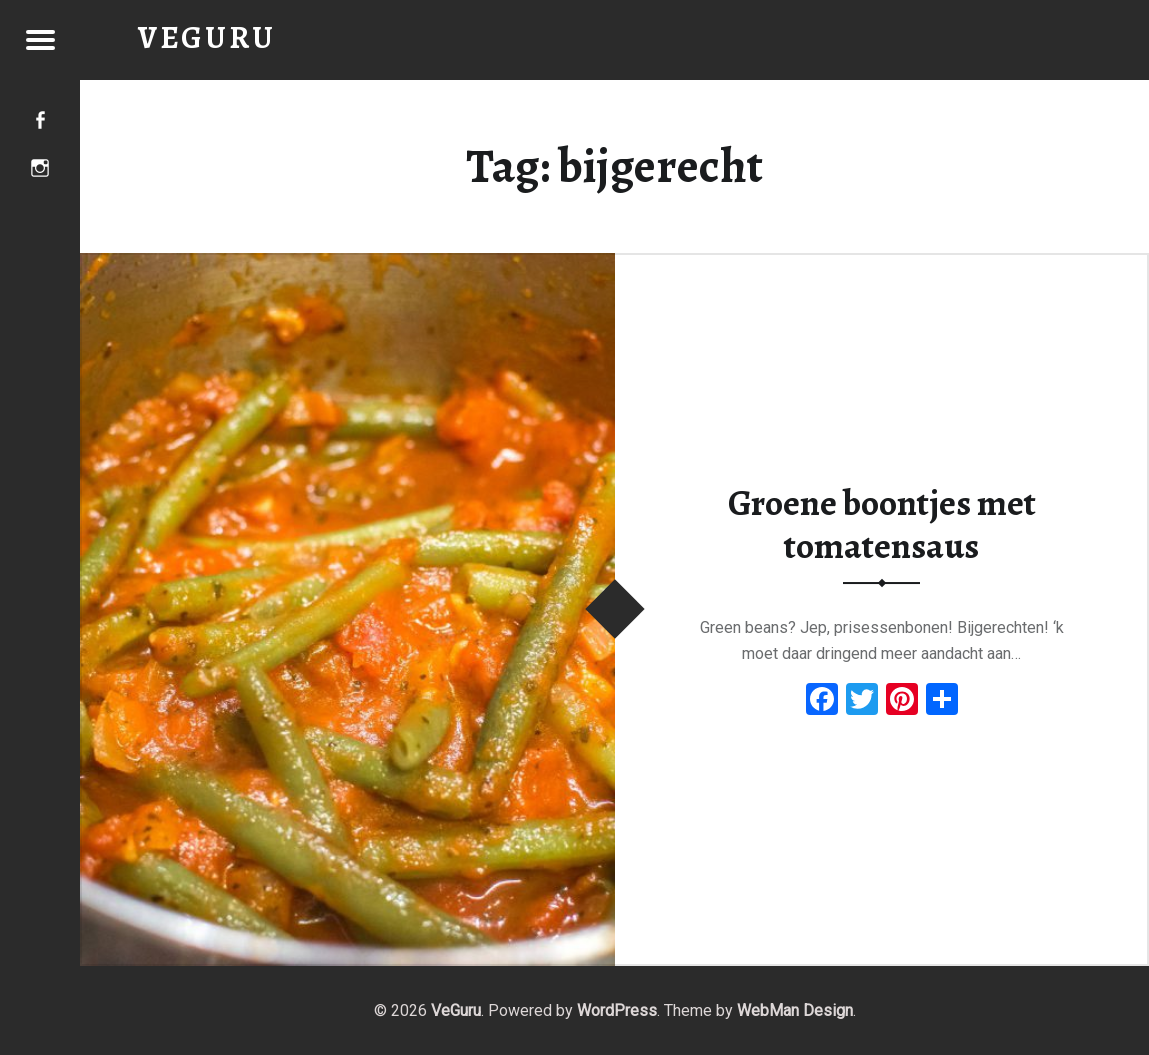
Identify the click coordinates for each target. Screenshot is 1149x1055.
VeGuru (456, 1010)
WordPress (617, 1010)
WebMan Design (795, 1010)
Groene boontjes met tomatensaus (882, 524)
